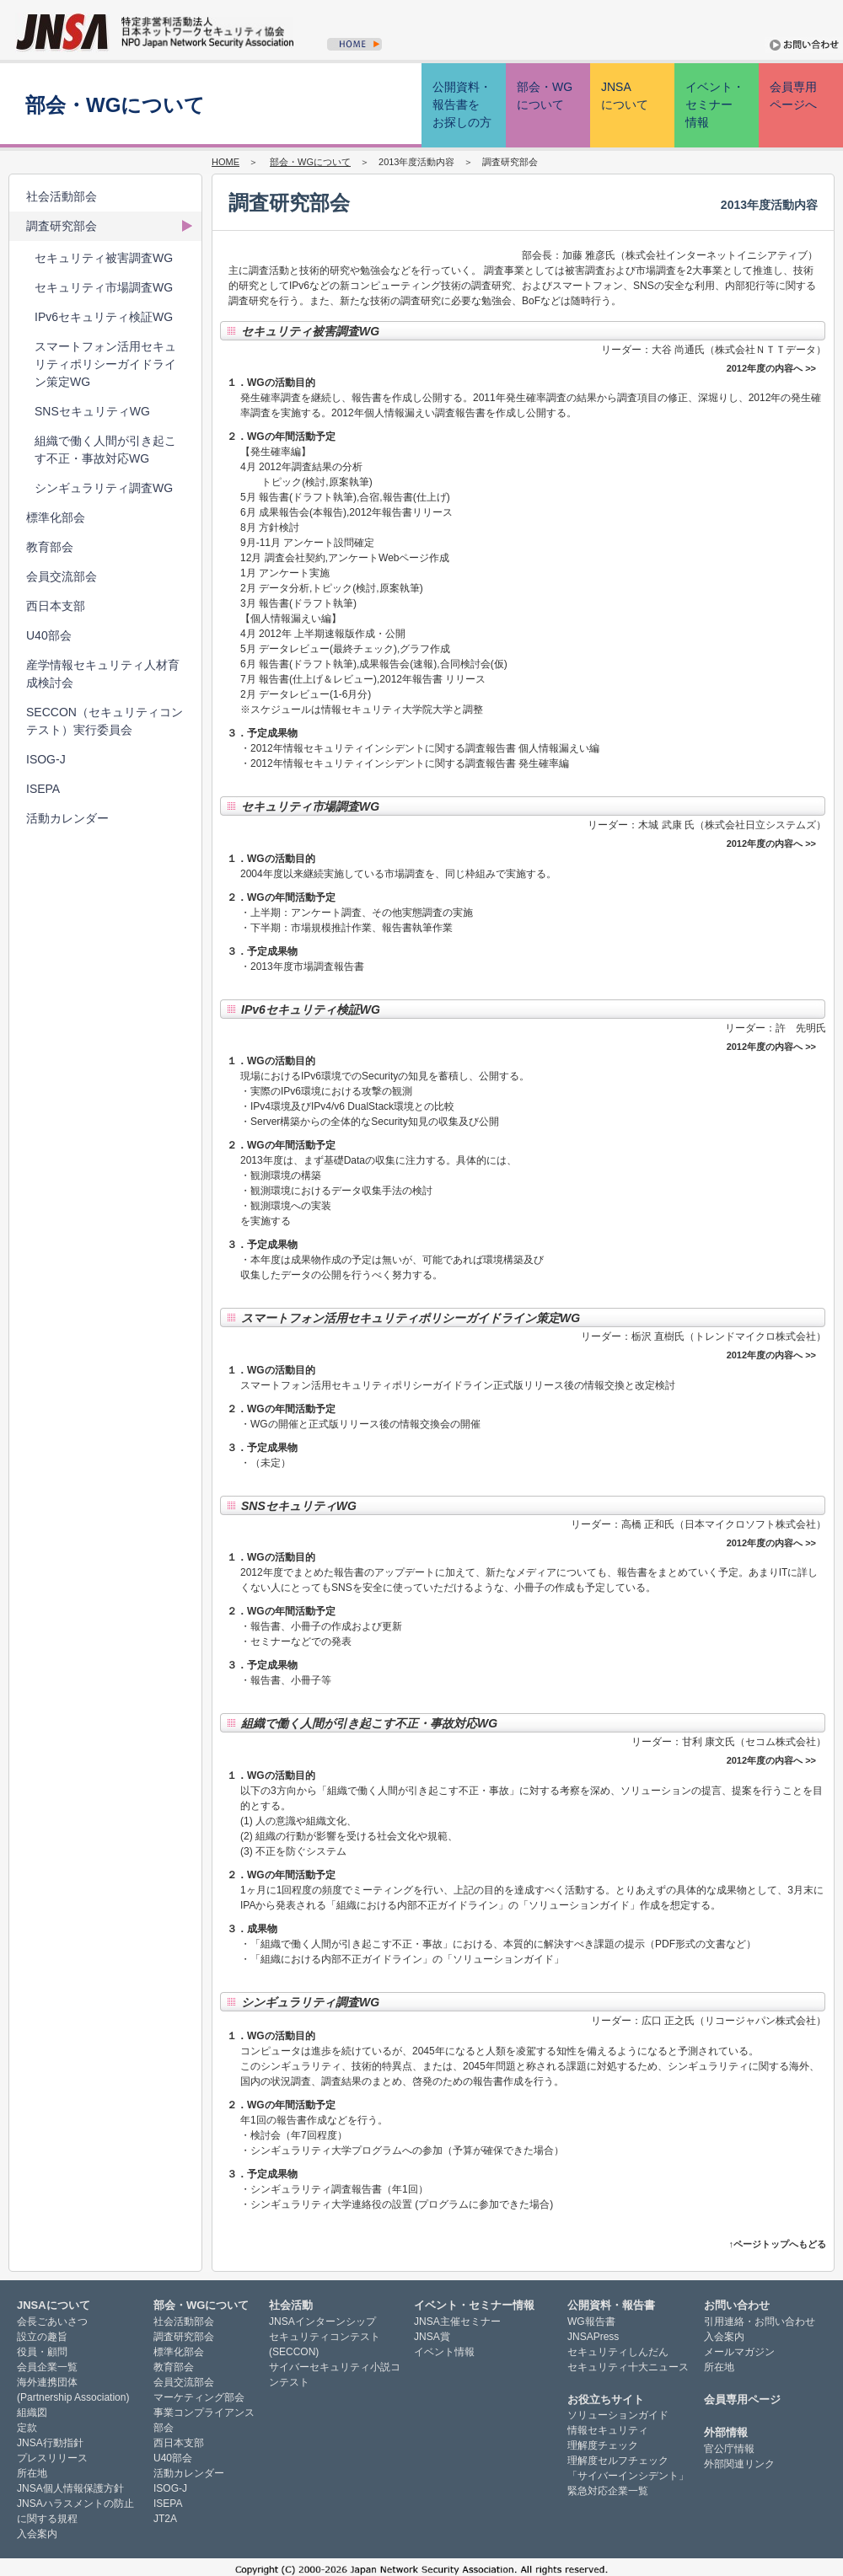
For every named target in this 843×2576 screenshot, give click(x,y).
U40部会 (49, 635)
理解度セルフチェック (617, 2460)
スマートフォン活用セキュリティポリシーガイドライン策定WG (105, 364)
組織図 (32, 2412)
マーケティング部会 (198, 2397)
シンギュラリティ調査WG (104, 488)
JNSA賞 (432, 2337)
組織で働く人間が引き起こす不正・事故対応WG (105, 449)
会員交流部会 (61, 576)
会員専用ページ (742, 2399)
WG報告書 (591, 2321)
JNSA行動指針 (50, 2443)
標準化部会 (55, 517)
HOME (225, 162)
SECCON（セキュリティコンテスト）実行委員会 (104, 720)
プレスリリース (52, 2458)
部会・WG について (544, 95)
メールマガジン (739, 2352)
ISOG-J (46, 759)
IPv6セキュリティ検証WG (104, 317)
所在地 (32, 2473)
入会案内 (37, 2534)
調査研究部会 (61, 226)
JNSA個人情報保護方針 (70, 2488)
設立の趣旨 (42, 2337)
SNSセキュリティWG (92, 411)
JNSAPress (593, 2337)
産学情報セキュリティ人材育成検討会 (103, 673)
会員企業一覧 (47, 2367)
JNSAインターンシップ (322, 2321)
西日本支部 (55, 606)
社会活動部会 (61, 196)
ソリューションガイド (617, 2415)
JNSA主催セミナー (457, 2321)
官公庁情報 (729, 2449)
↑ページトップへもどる (778, 2244)
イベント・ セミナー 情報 (714, 104)
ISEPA (43, 788)
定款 (27, 2428)
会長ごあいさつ (52, 2321)
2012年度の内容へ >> (771, 368)
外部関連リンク (739, 2464)
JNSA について (624, 95)
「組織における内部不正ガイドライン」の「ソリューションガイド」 (407, 1959)
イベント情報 (444, 2352)
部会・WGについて (310, 162)
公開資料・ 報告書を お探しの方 (461, 104)
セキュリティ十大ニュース (628, 2367)
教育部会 (49, 547)
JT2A (165, 2519)
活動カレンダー (67, 818)
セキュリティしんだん (617, 2352)
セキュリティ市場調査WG (104, 287)
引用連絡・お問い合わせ (759, 2321)
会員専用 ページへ (793, 95)
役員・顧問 (42, 2352)
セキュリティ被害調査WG (104, 258)
